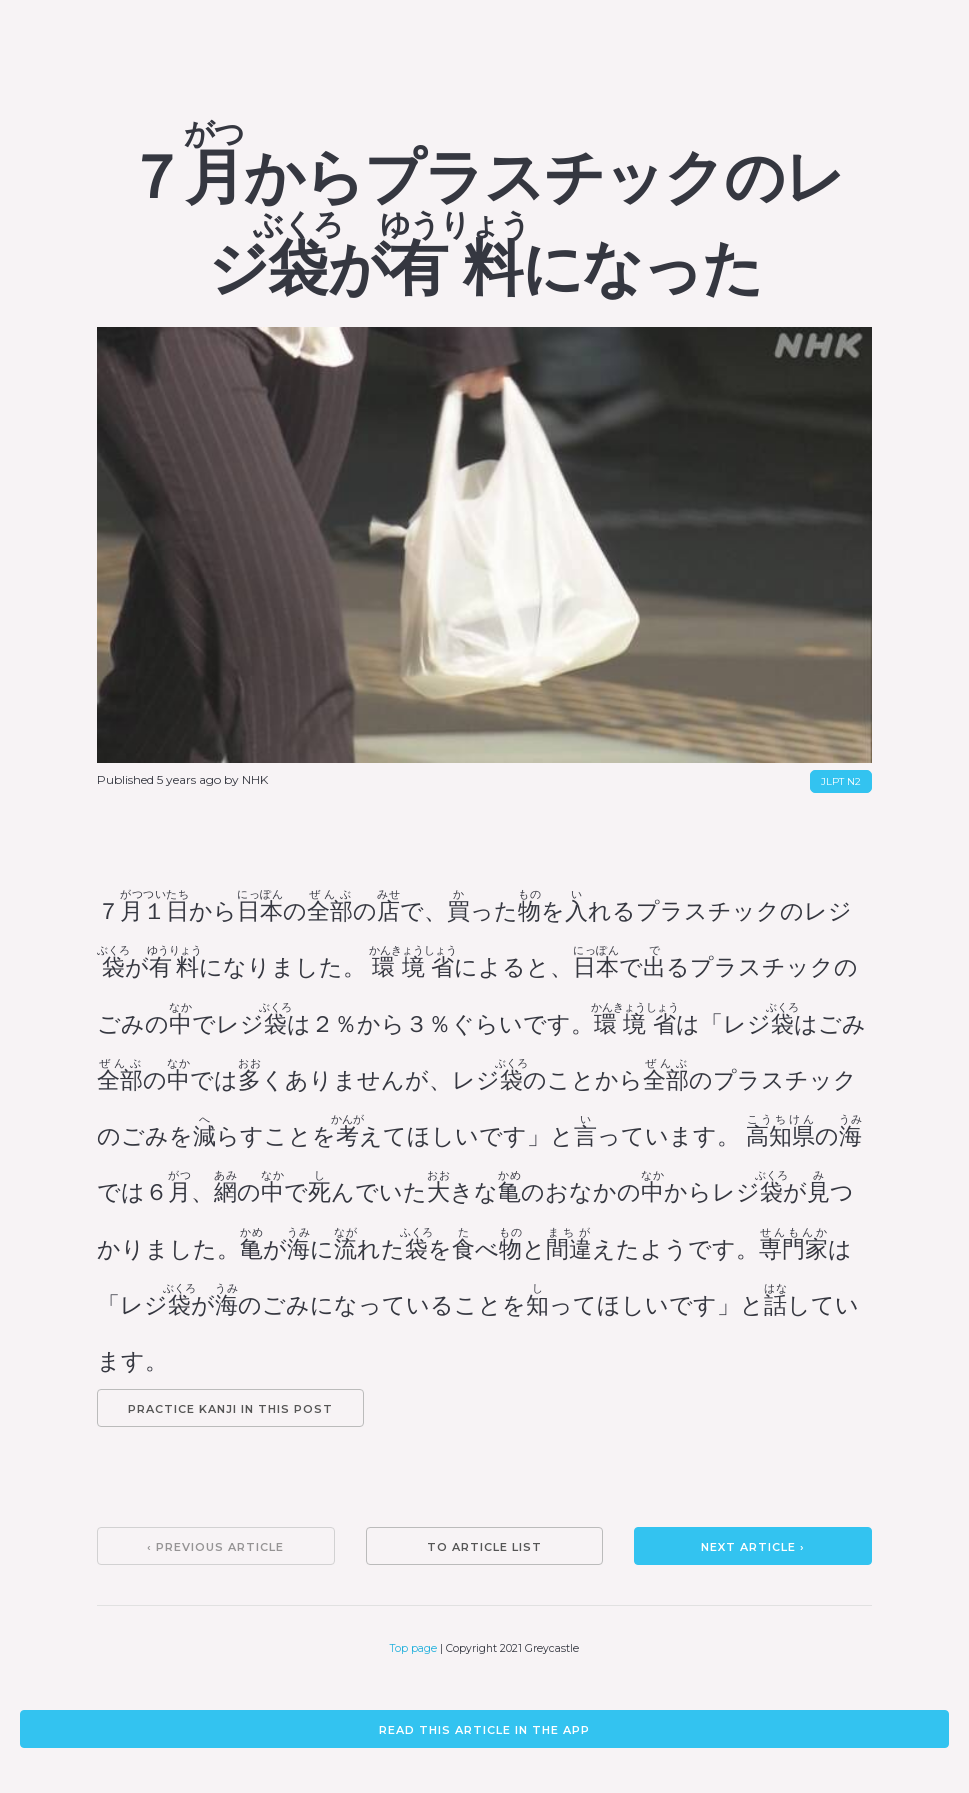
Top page (413, 1648)
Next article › (753, 1547)
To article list (484, 1547)
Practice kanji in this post (230, 1409)
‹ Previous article (215, 1547)
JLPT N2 (841, 781)
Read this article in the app (484, 1730)
